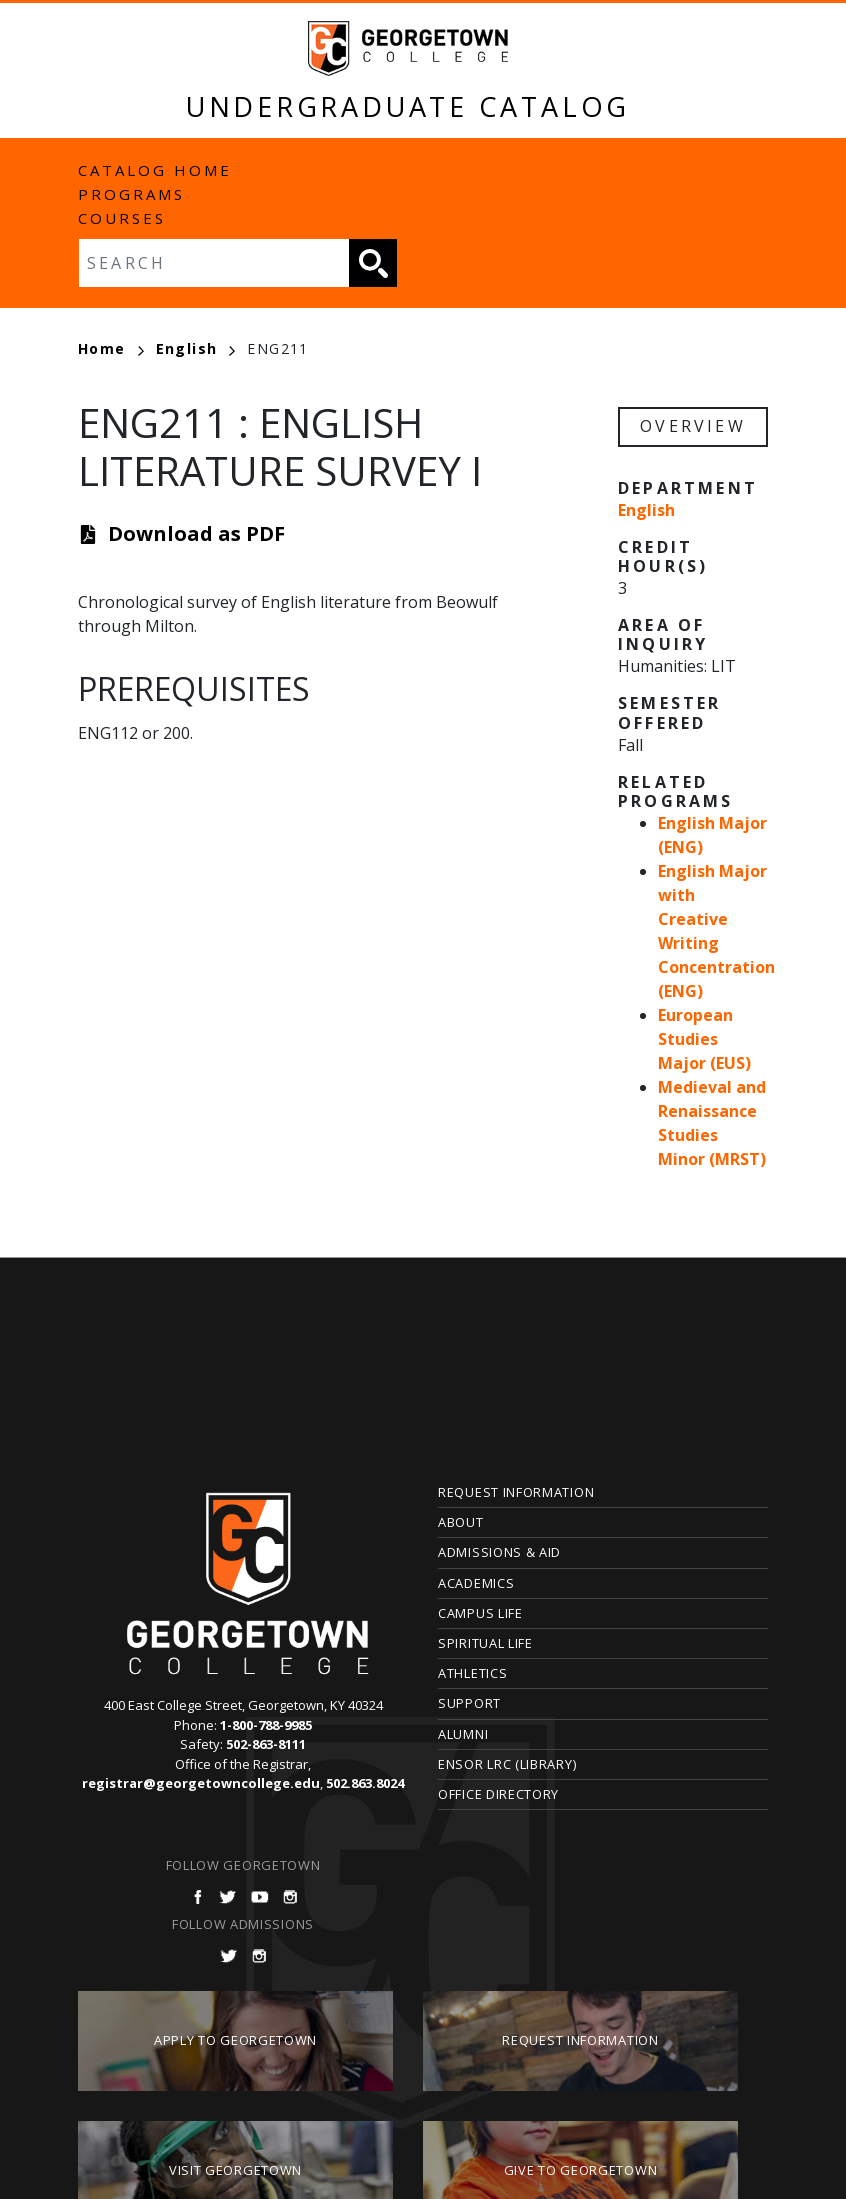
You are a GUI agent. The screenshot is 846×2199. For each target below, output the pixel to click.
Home (111, 348)
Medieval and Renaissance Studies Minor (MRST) (712, 1123)
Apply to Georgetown (235, 2040)
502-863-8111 (266, 1744)
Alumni (463, 1734)
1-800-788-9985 (266, 1725)
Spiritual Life (485, 1643)
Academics (476, 1583)
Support (469, 1703)
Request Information (516, 1492)
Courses (122, 218)
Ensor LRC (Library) (507, 1764)
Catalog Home (155, 170)
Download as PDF (196, 533)
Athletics (472, 1673)
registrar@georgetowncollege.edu (201, 1783)
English (196, 348)
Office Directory (498, 1794)
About (461, 1522)
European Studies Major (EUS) (704, 1039)
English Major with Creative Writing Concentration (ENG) (716, 931)
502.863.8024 (365, 1783)
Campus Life (480, 1613)
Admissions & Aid (499, 1552)
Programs (131, 194)
